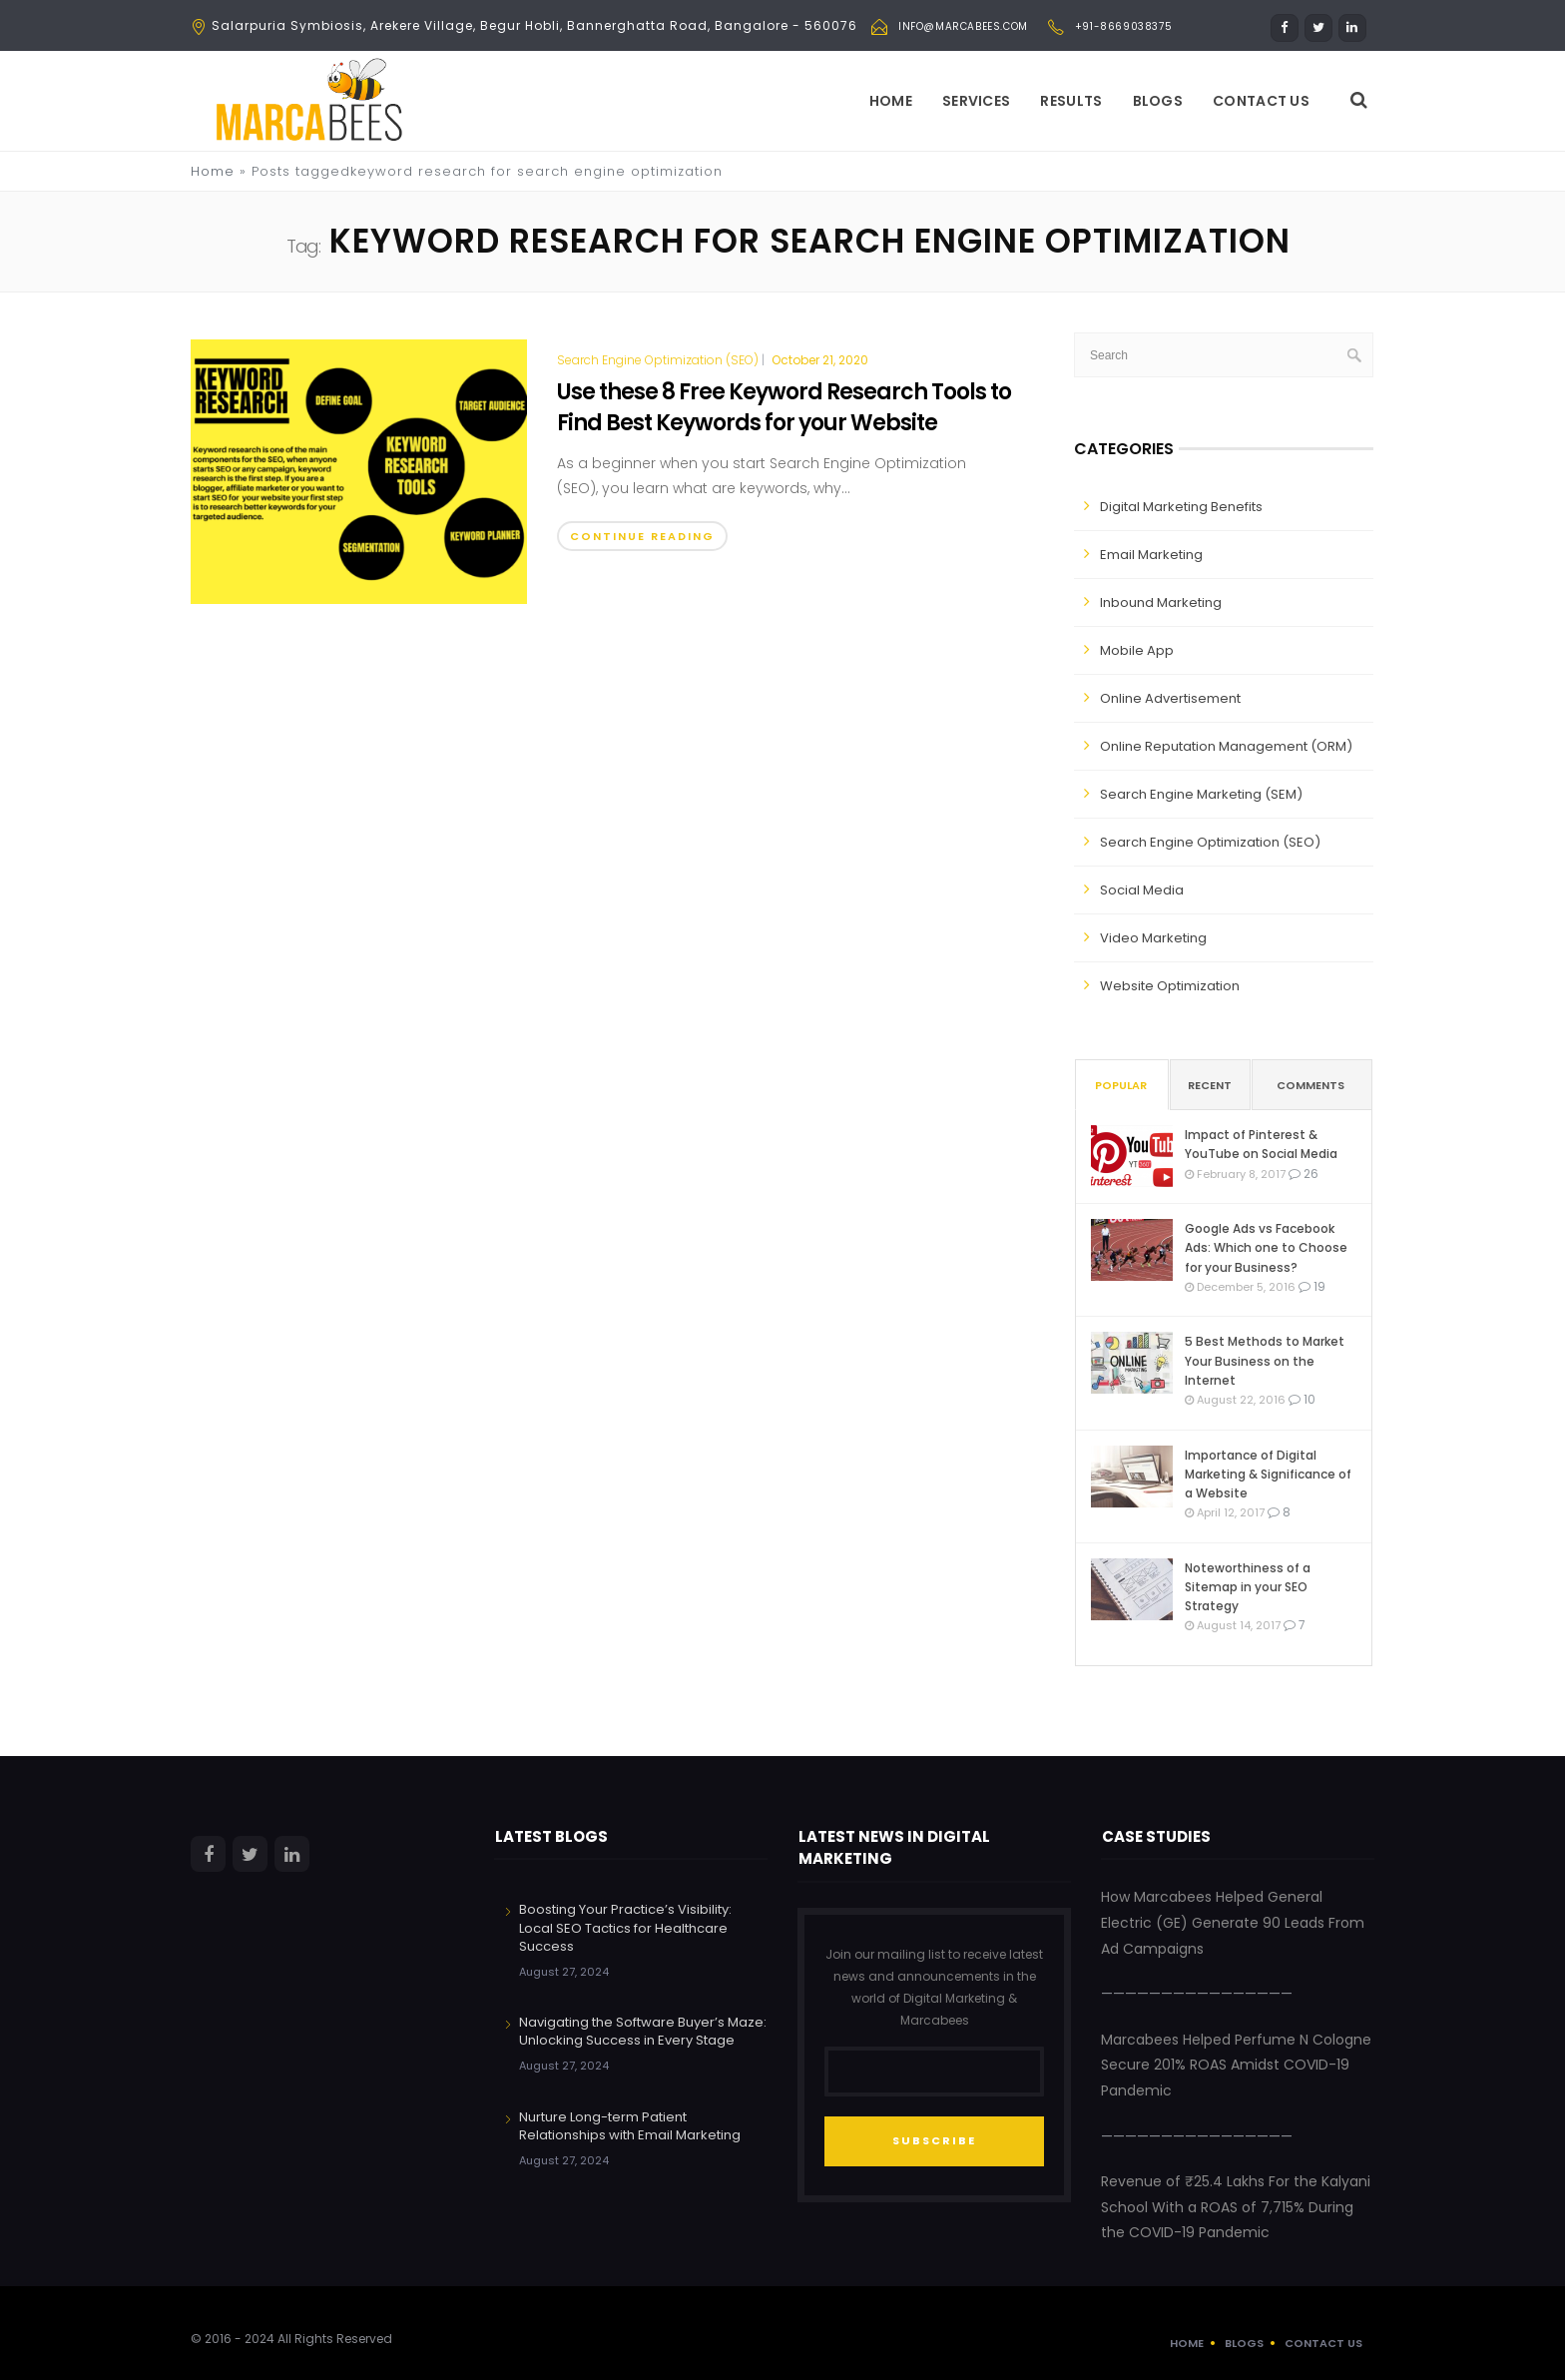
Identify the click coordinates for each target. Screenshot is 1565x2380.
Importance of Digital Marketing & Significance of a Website (1268, 1474)
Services (976, 101)
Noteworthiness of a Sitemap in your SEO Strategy (1247, 1586)
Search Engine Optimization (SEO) (658, 360)
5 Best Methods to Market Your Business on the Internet (1264, 1360)
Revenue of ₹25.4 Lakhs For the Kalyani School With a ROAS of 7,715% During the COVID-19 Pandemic (1235, 2206)
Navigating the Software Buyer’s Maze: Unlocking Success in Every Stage (643, 2031)
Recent (1210, 1085)
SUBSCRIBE (934, 2140)
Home (890, 101)
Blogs (1158, 101)
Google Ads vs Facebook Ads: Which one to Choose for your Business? (1266, 1247)
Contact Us (1261, 101)
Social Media (1142, 890)
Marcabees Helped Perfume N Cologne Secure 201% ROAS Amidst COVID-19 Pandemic (1236, 2065)
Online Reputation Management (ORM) (1226, 746)
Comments (1310, 1085)
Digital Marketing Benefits (1181, 506)
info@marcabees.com (963, 26)
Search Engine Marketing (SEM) (1201, 794)
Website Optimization (1170, 985)
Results (1071, 101)
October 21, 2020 (820, 359)
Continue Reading (642, 536)
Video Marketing (1153, 937)
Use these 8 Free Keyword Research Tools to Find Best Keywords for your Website (784, 407)
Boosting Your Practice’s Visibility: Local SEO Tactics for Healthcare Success (625, 1927)
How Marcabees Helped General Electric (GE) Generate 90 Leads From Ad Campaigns (1232, 1922)
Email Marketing (1151, 554)
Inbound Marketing (1161, 602)
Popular (1121, 1085)
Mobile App (1137, 650)
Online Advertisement (1170, 698)
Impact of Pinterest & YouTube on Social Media (1261, 1144)
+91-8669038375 (1123, 26)
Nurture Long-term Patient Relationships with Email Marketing (630, 2125)
